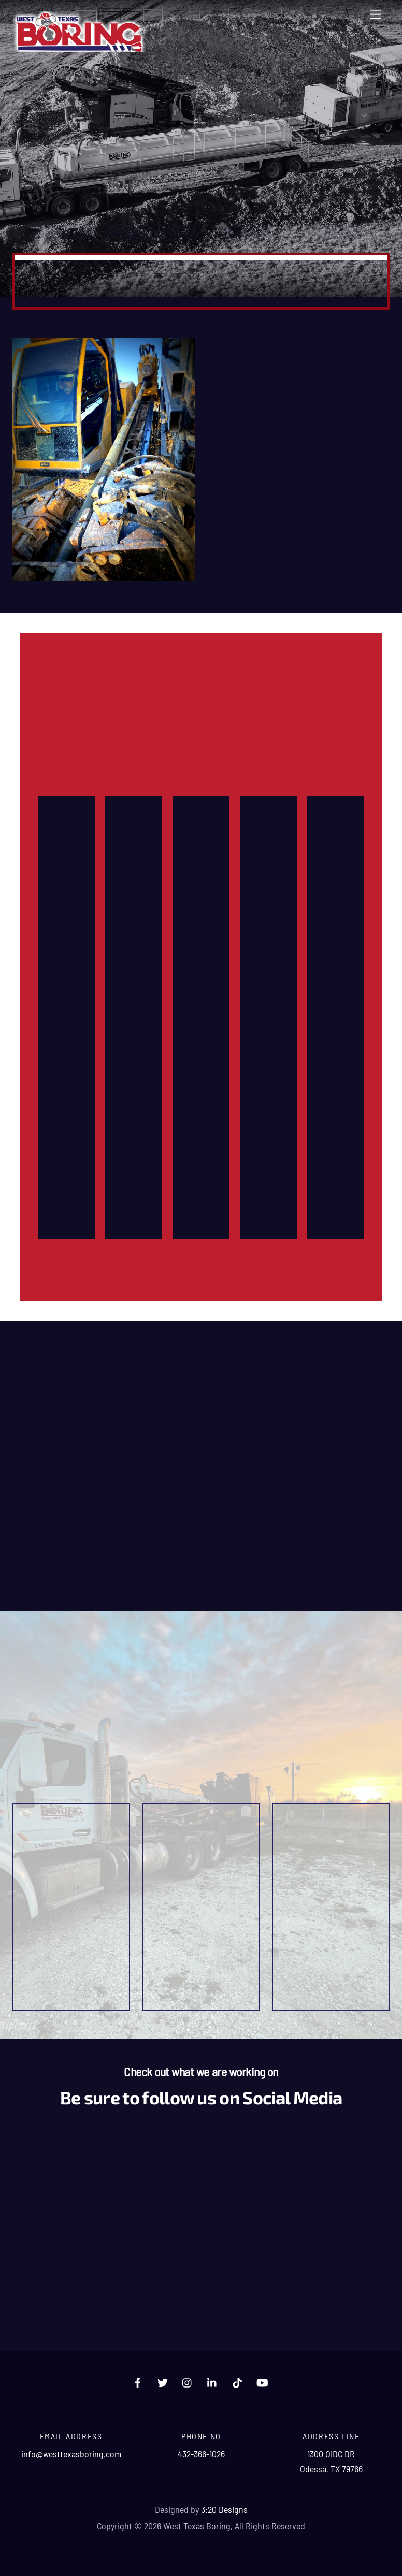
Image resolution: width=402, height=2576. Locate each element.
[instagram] (187, 2374)
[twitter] (162, 2374)
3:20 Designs (224, 2502)
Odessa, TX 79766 (331, 2462)
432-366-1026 (201, 2447)
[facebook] (137, 2374)
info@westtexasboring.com (71, 2447)
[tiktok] (237, 2374)
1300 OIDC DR (331, 2447)
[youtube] (262, 2374)
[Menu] (375, 14)
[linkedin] (212, 2374)
